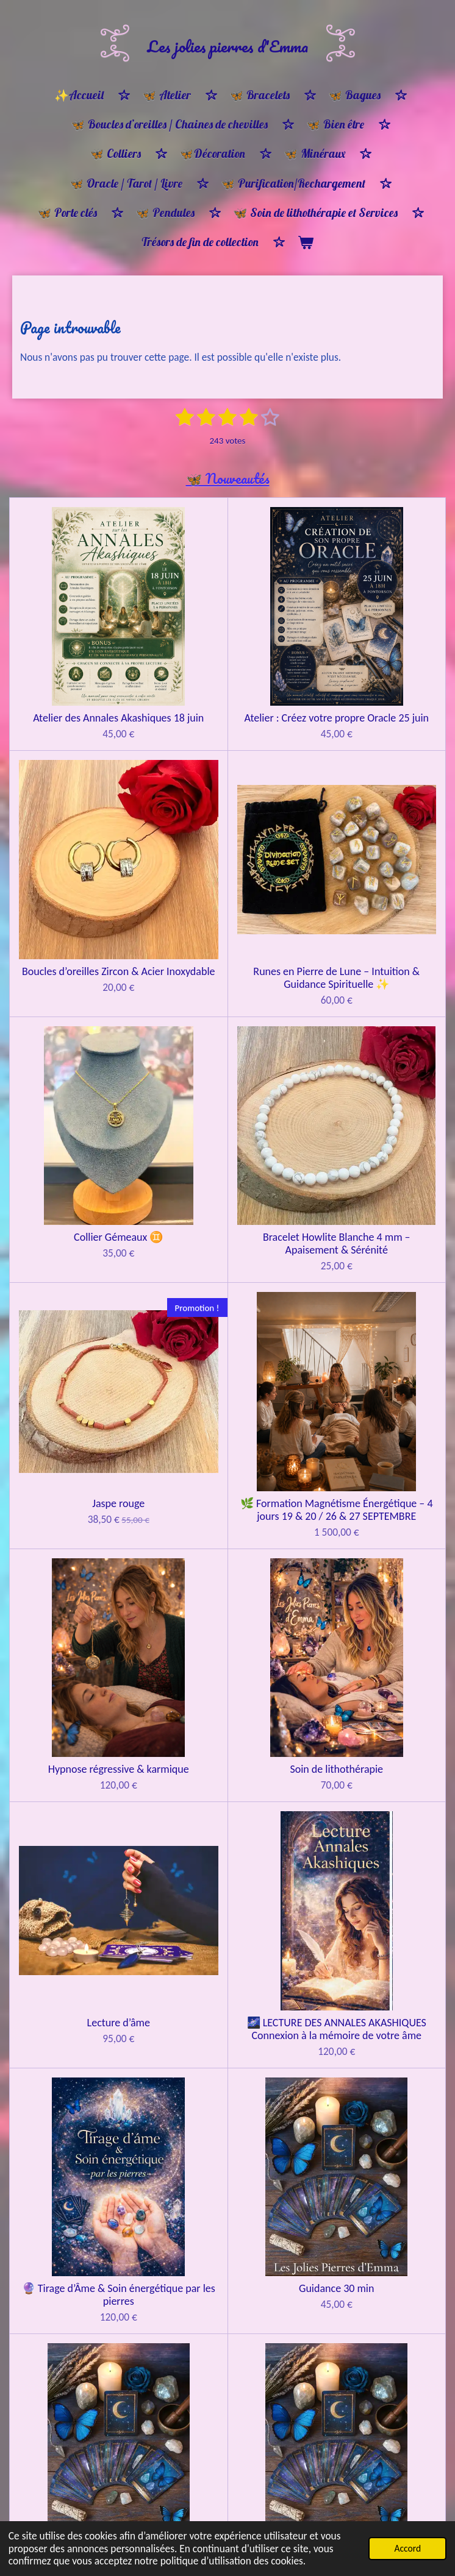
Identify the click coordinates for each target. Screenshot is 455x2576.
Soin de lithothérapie (82, 1251)
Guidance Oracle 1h (373, 1457)
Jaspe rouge (82, 1045)
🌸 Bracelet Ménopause (82, 2302)
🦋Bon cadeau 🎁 (82, 1892)
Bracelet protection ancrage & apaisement (82, 2502)
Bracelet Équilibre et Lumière (227, 2309)
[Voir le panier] (305, 242)
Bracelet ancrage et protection (227, 2502)
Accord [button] (407, 2548)
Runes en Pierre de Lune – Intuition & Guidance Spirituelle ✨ (82, 851)
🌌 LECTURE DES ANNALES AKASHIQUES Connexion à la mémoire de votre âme (372, 1264)
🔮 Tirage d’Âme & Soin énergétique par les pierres (82, 1464)
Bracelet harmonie (373, 2302)
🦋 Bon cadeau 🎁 (82, 2073)
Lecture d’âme (227, 1251)
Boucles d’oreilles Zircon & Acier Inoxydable (373, 652)
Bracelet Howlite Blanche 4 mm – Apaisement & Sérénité (372, 851)
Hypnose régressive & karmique (372, 1052)
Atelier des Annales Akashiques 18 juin (82, 652)
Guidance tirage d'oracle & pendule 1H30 (82, 1657)
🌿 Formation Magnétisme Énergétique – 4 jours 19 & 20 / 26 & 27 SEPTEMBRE (228, 1058)
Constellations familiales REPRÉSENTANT (372, 1657)
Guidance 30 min (227, 1457)
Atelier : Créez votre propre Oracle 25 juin (227, 652)
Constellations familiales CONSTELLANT (227, 1657)
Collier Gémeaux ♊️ (227, 838)
